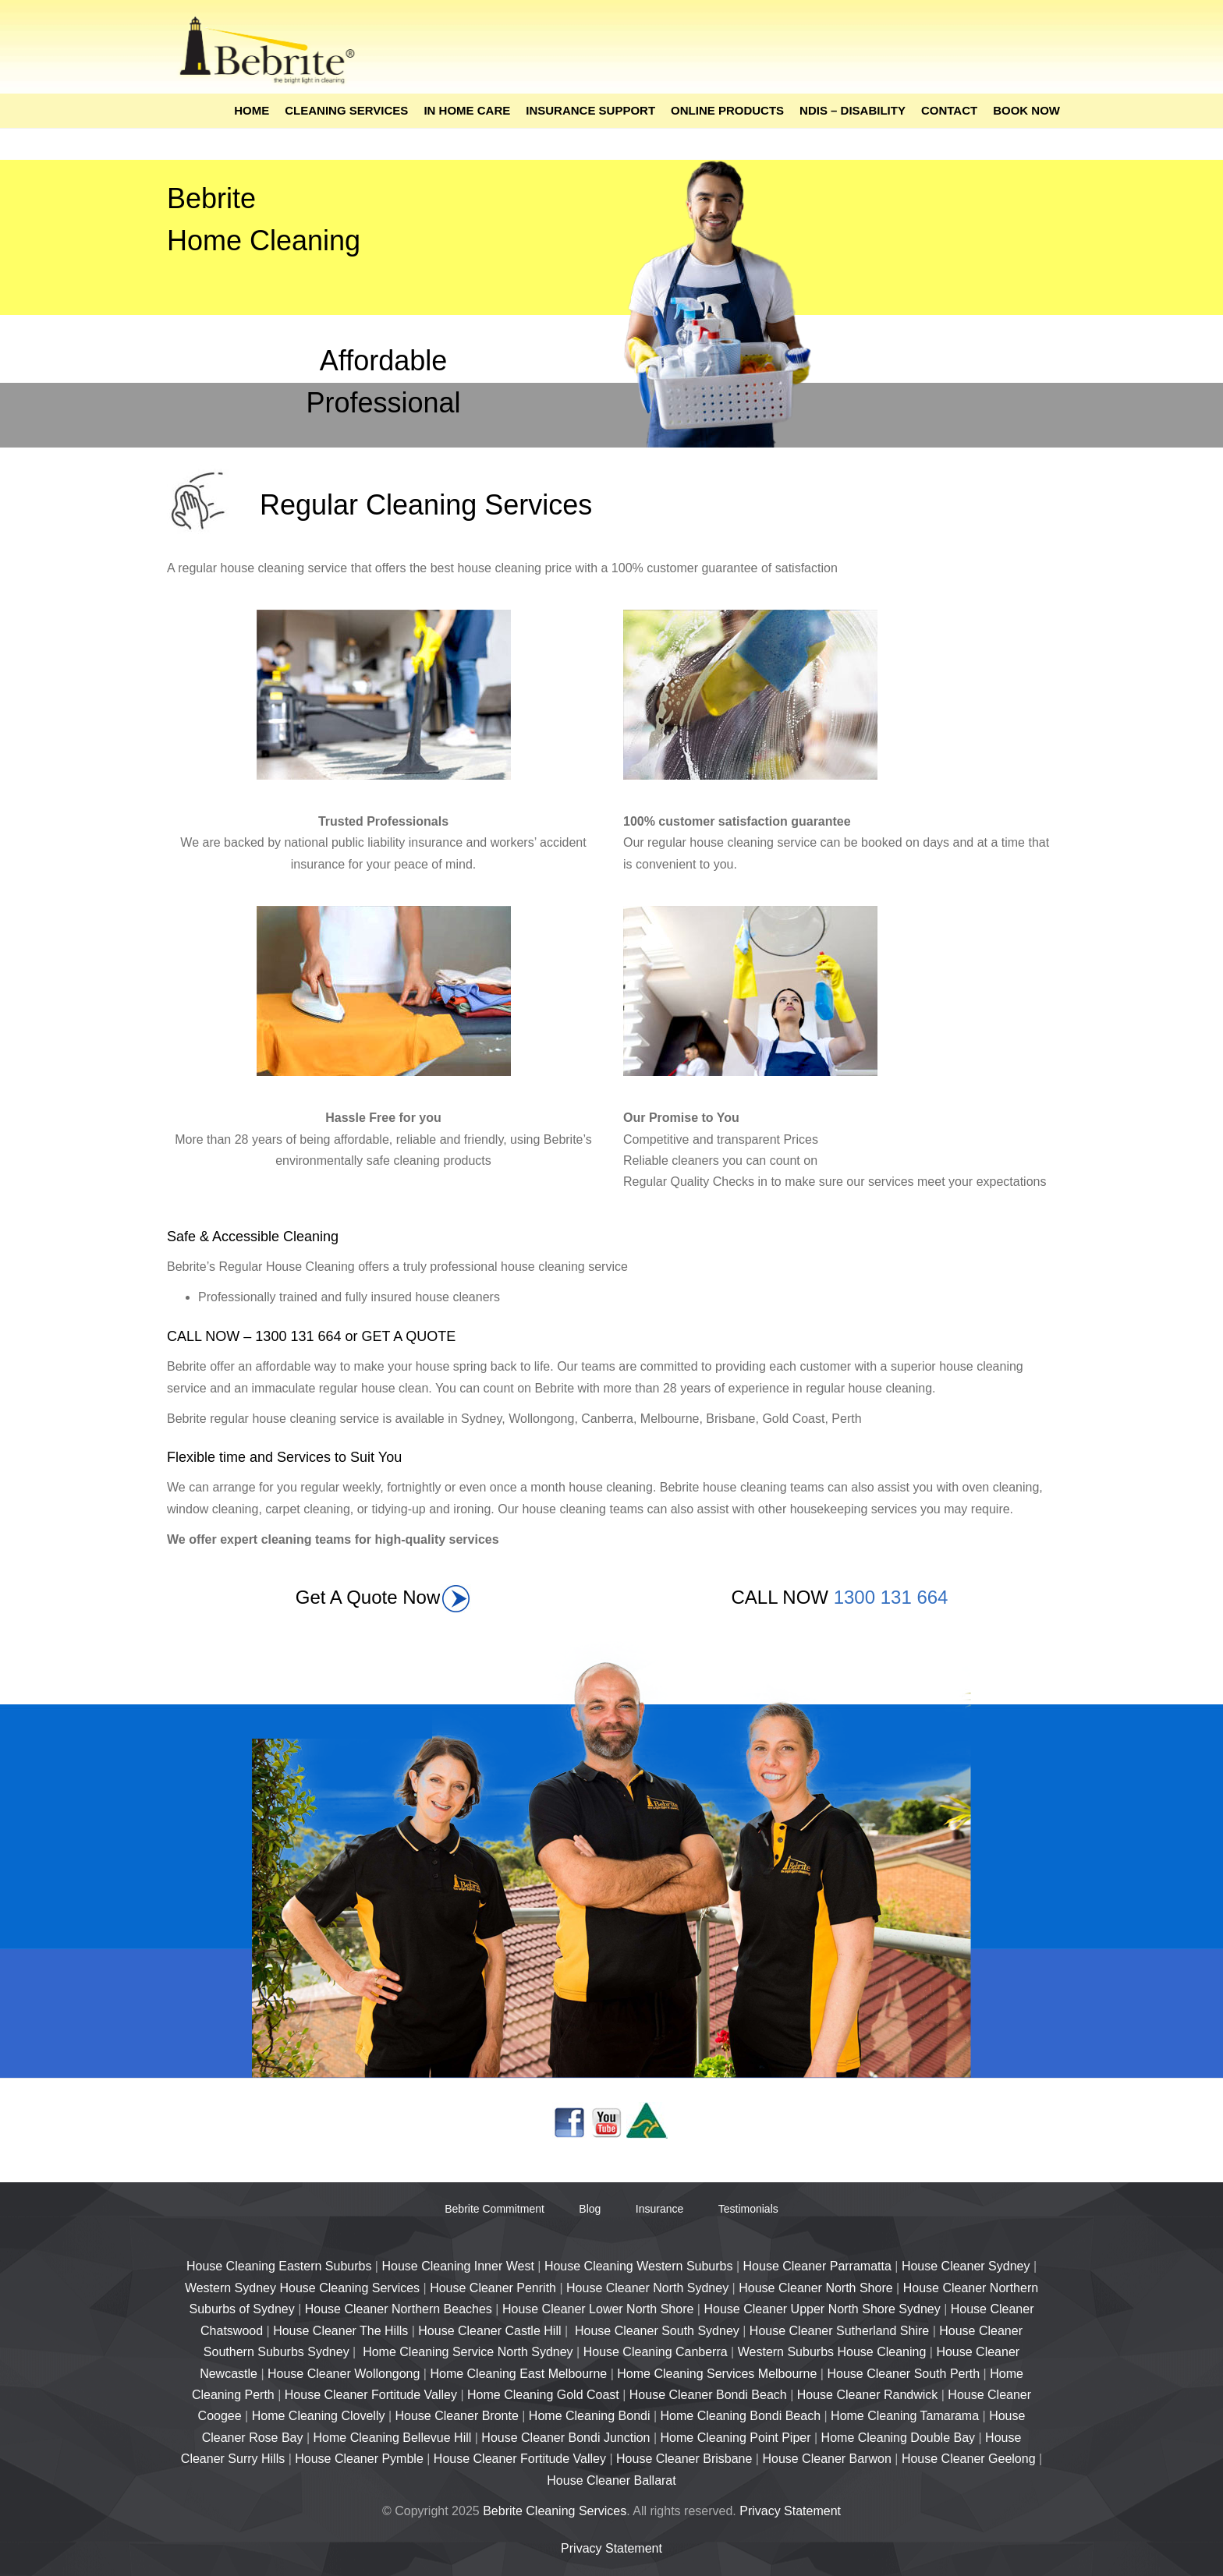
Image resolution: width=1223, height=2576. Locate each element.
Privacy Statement (790, 2511)
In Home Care (467, 110)
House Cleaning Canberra (655, 2351)
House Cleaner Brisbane (684, 2458)
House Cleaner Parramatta (817, 2266)
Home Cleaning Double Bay (898, 2437)
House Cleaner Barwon (826, 2458)
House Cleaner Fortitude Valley (371, 2394)
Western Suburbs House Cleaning (832, 2351)
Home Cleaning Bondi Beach (741, 2415)
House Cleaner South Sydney (657, 2330)
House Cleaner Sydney (966, 2266)
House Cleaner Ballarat (611, 2480)
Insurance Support (590, 110)
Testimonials (748, 2209)
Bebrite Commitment (494, 2209)
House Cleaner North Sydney (647, 2288)
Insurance (659, 2209)
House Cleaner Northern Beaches (398, 2309)
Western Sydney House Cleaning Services (302, 2288)
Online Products (727, 110)
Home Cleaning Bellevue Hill (393, 2437)
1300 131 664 (891, 1597)
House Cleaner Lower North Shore (597, 2309)
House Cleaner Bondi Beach (708, 2394)
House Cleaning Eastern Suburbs (278, 2266)
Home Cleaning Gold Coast (543, 2394)
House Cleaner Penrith (493, 2288)
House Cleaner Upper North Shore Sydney (822, 2309)
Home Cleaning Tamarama (905, 2415)
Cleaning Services (346, 110)
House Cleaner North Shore (815, 2288)
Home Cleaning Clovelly (318, 2415)
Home (251, 110)
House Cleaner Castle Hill (489, 2330)
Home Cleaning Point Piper (736, 2437)
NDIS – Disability (852, 110)
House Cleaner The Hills (340, 2330)
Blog (590, 2209)
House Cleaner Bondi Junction (565, 2437)
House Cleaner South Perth (903, 2373)
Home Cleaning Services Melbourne (717, 2373)
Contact (949, 110)
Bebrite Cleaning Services (554, 2511)
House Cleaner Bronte (457, 2415)
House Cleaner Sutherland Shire (839, 2330)
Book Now (1026, 110)
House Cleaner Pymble (359, 2458)
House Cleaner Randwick (867, 2394)
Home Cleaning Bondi (589, 2415)
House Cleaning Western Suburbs (638, 2266)
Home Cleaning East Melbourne (518, 2373)
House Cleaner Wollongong (344, 2373)
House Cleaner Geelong (970, 2458)
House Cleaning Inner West (457, 2266)
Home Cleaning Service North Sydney (468, 2351)
